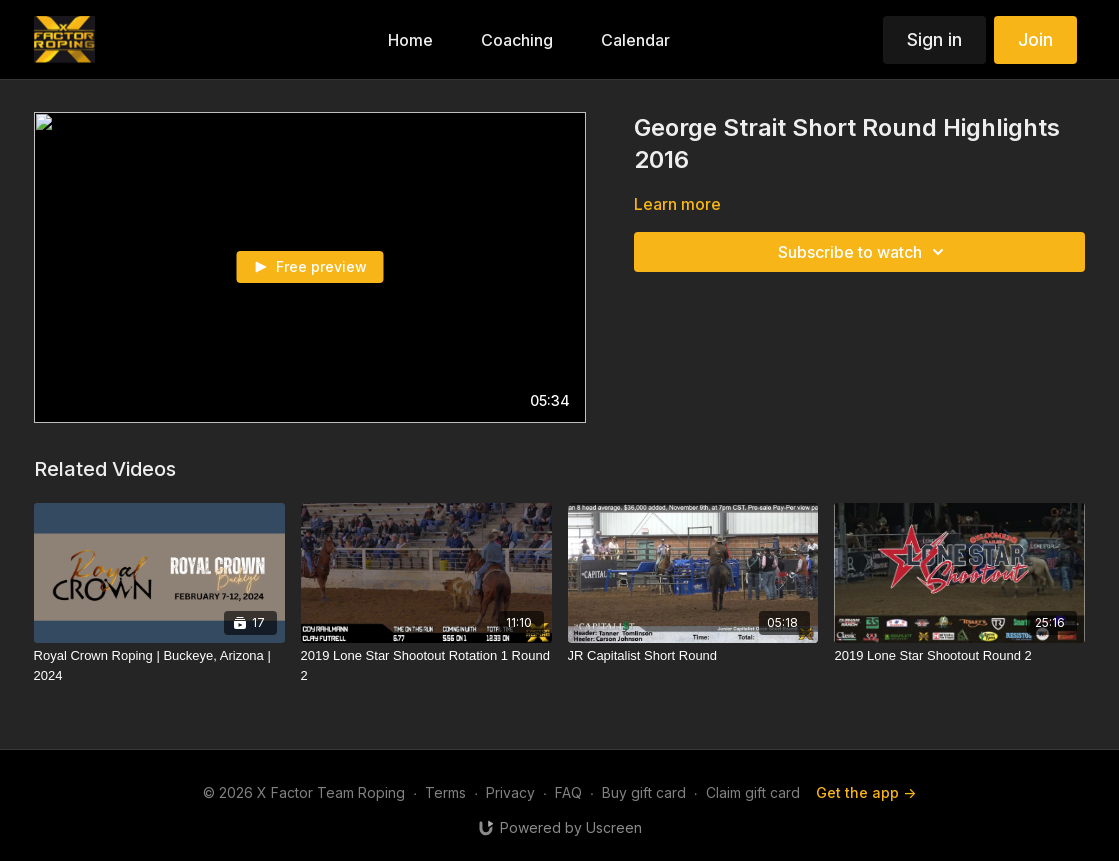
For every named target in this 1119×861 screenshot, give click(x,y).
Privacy (510, 792)
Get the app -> (866, 792)
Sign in (934, 39)
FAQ (568, 792)
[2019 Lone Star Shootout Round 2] (959, 656)
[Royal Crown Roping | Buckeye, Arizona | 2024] (159, 665)
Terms (445, 792)
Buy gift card (644, 792)
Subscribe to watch (864, 252)
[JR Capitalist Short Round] (693, 656)
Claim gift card (753, 792)
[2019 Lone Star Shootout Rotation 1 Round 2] (426, 665)
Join (1035, 39)
